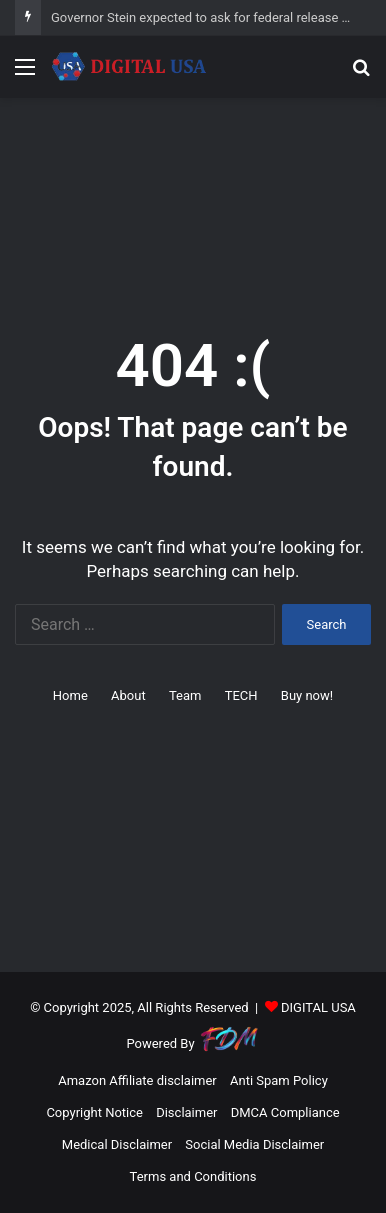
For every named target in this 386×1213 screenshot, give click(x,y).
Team (185, 695)
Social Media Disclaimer (254, 1144)
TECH (241, 695)
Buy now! (307, 695)
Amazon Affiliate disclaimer (137, 1080)
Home (70, 695)
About (128, 695)
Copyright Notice (94, 1112)
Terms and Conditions (193, 1176)
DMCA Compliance (285, 1112)
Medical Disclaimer (117, 1144)
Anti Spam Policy (279, 1080)
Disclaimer (186, 1112)
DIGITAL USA (318, 1007)
